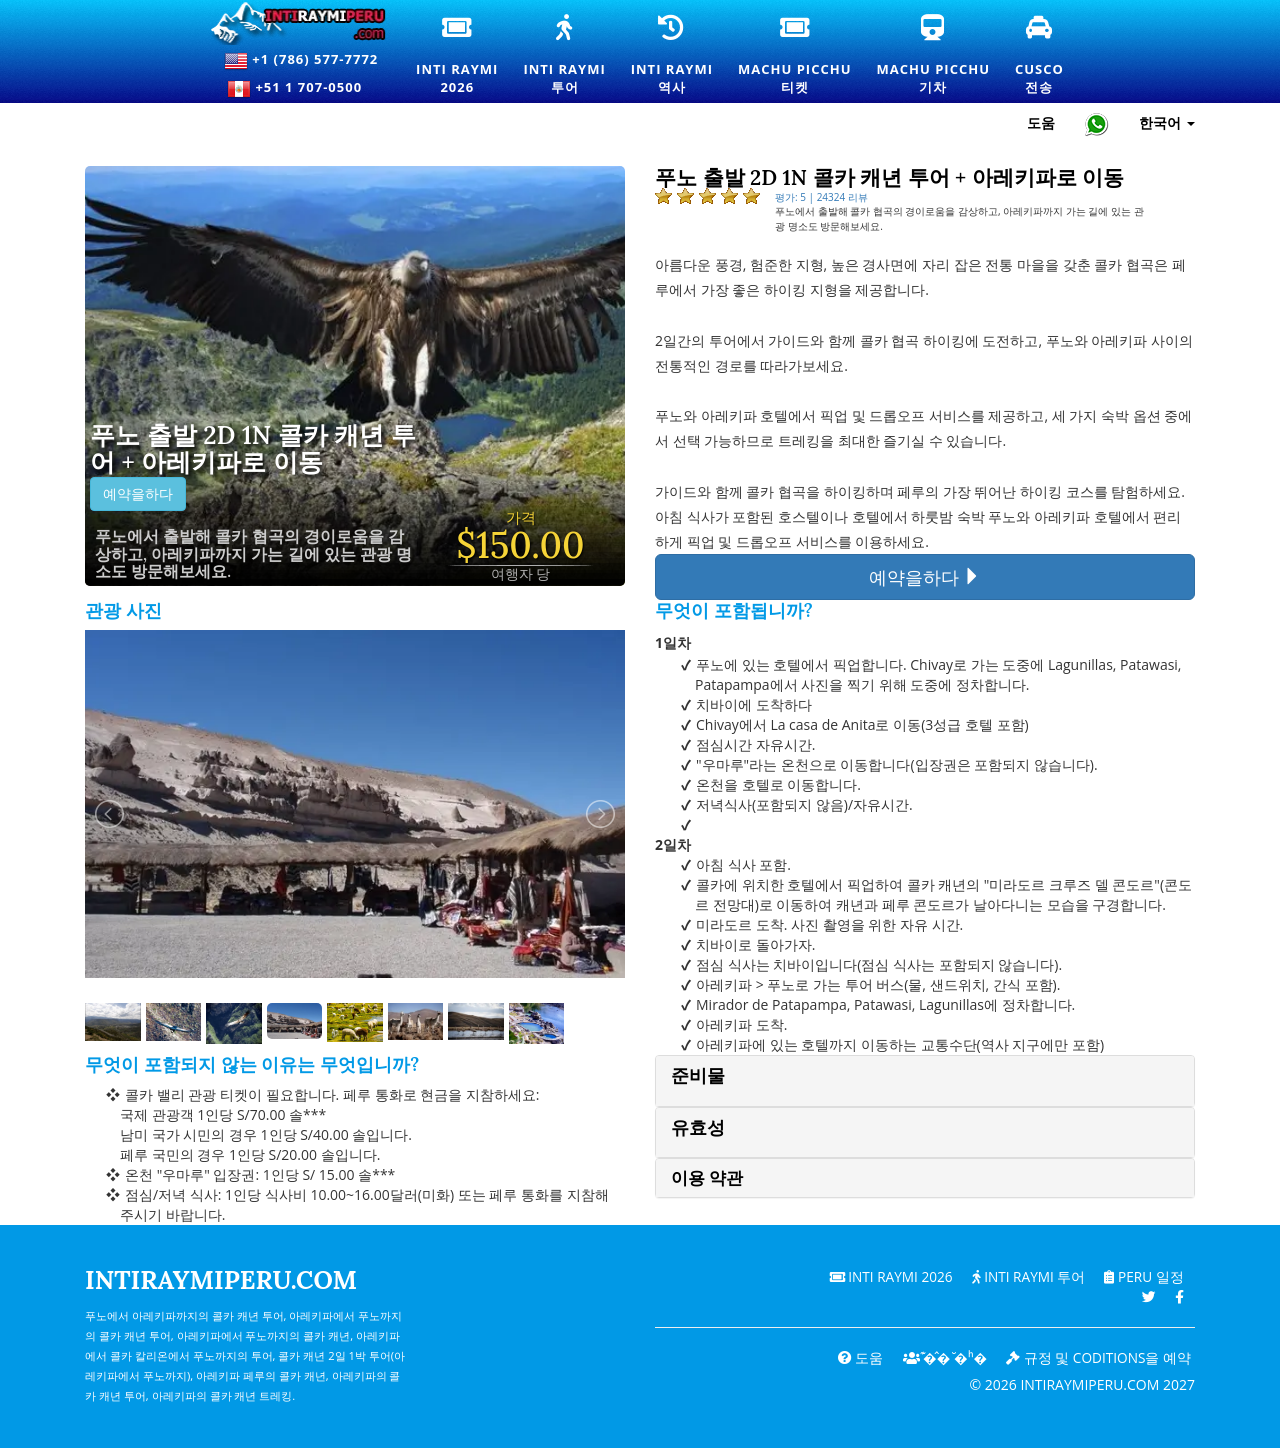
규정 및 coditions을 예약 (1097, 1357)
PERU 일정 (1142, 1276)
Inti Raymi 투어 (1025, 1276)
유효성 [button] (698, 1127)
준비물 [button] (698, 1075)
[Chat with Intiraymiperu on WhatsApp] (1097, 123)
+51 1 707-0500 (301, 89)
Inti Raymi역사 (672, 56)
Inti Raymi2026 (460, 56)
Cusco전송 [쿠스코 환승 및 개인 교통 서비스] (1040, 56)
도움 (855, 1357)
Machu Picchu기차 (933, 56)
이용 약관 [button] (707, 1178)
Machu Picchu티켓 (794, 56)
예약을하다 (138, 494)
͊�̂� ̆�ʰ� (940, 1357)
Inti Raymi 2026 (884, 1276)
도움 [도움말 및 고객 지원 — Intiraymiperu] (1041, 122)
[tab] (925, 1080)
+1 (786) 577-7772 (301, 61)
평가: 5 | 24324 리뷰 (821, 197)
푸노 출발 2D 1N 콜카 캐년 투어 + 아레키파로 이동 (253, 449)
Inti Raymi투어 (564, 56)
